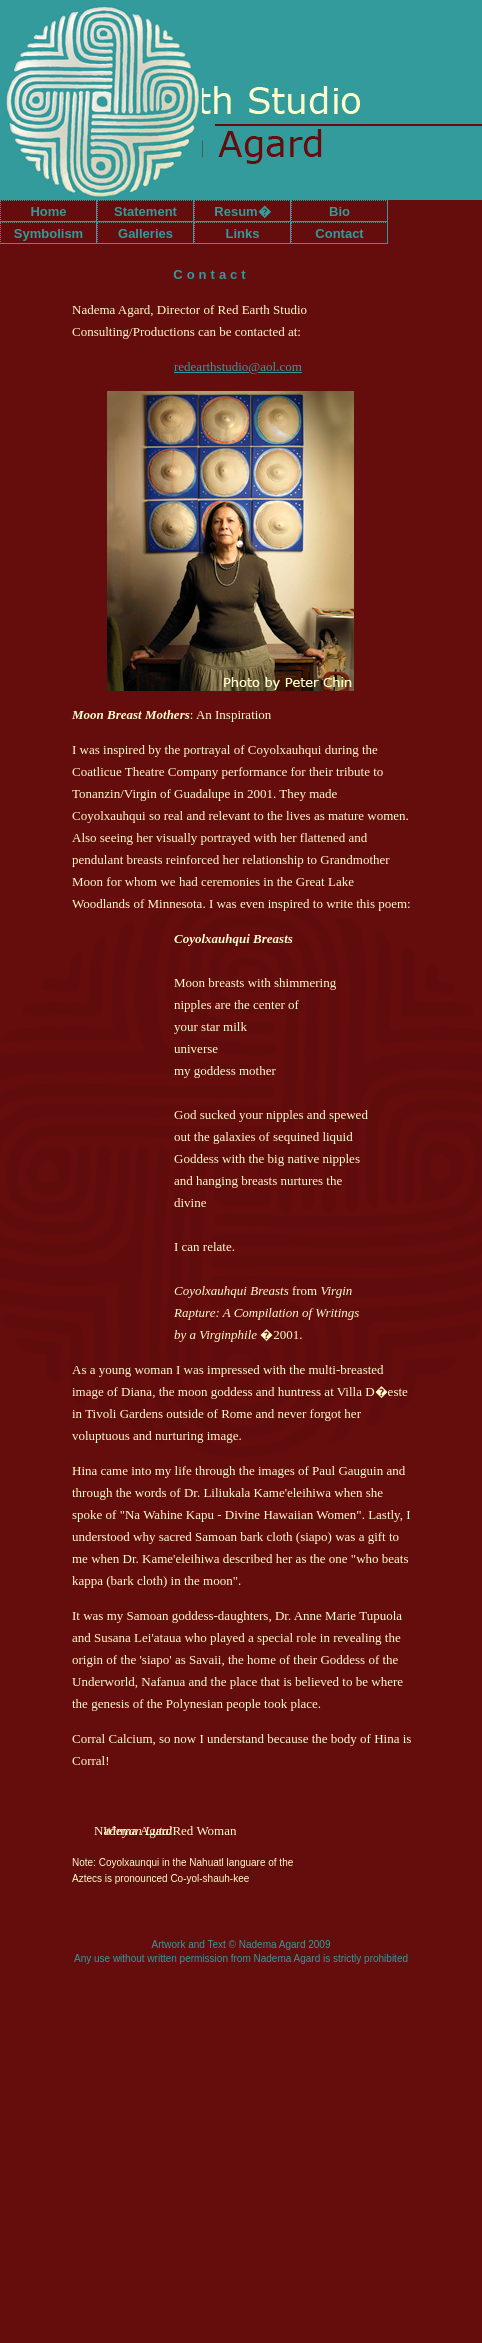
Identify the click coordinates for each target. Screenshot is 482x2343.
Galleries (145, 233)
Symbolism (48, 233)
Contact (339, 233)
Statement (145, 211)
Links (243, 233)
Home (48, 211)
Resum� (242, 211)
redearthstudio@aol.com (238, 366)
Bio (339, 211)
